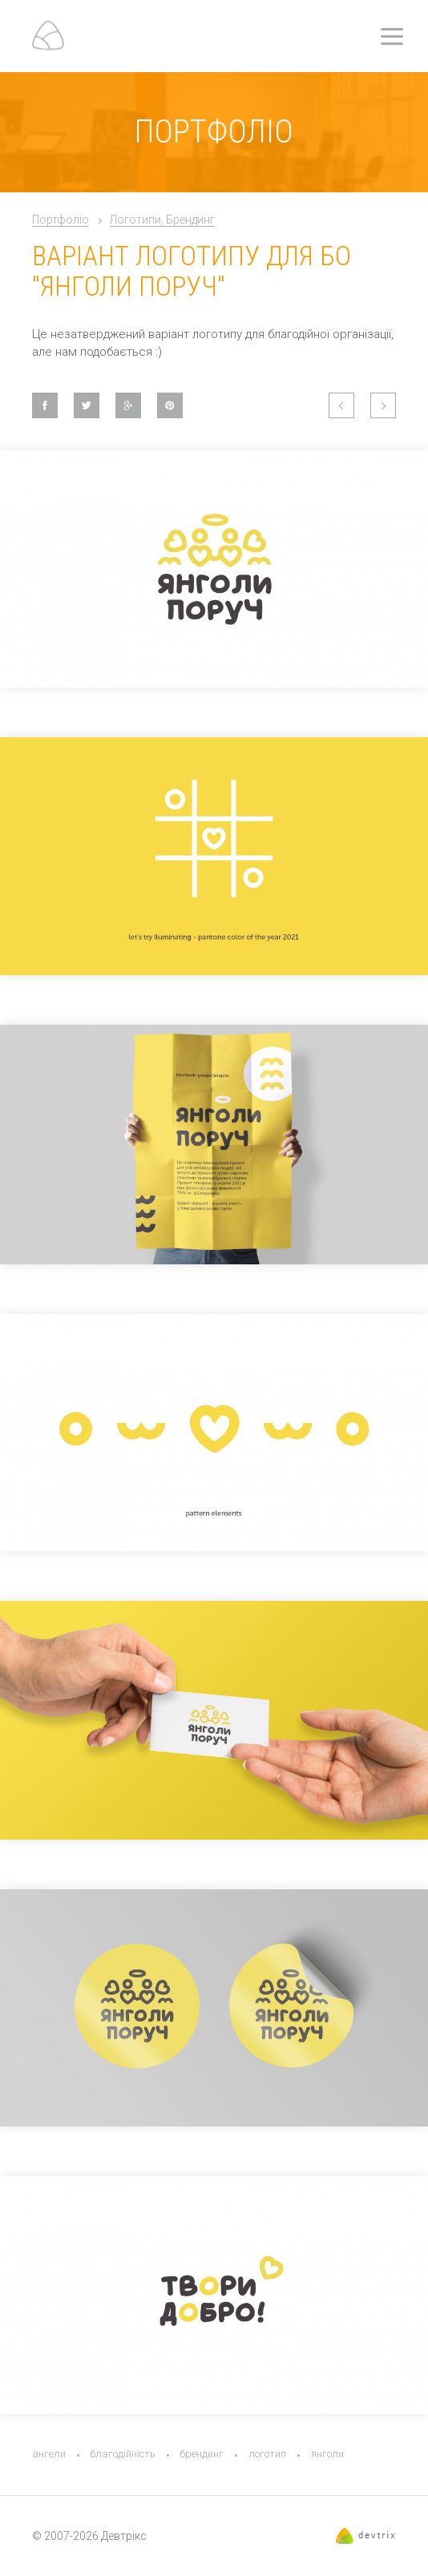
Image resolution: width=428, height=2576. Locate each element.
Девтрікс (124, 2536)
